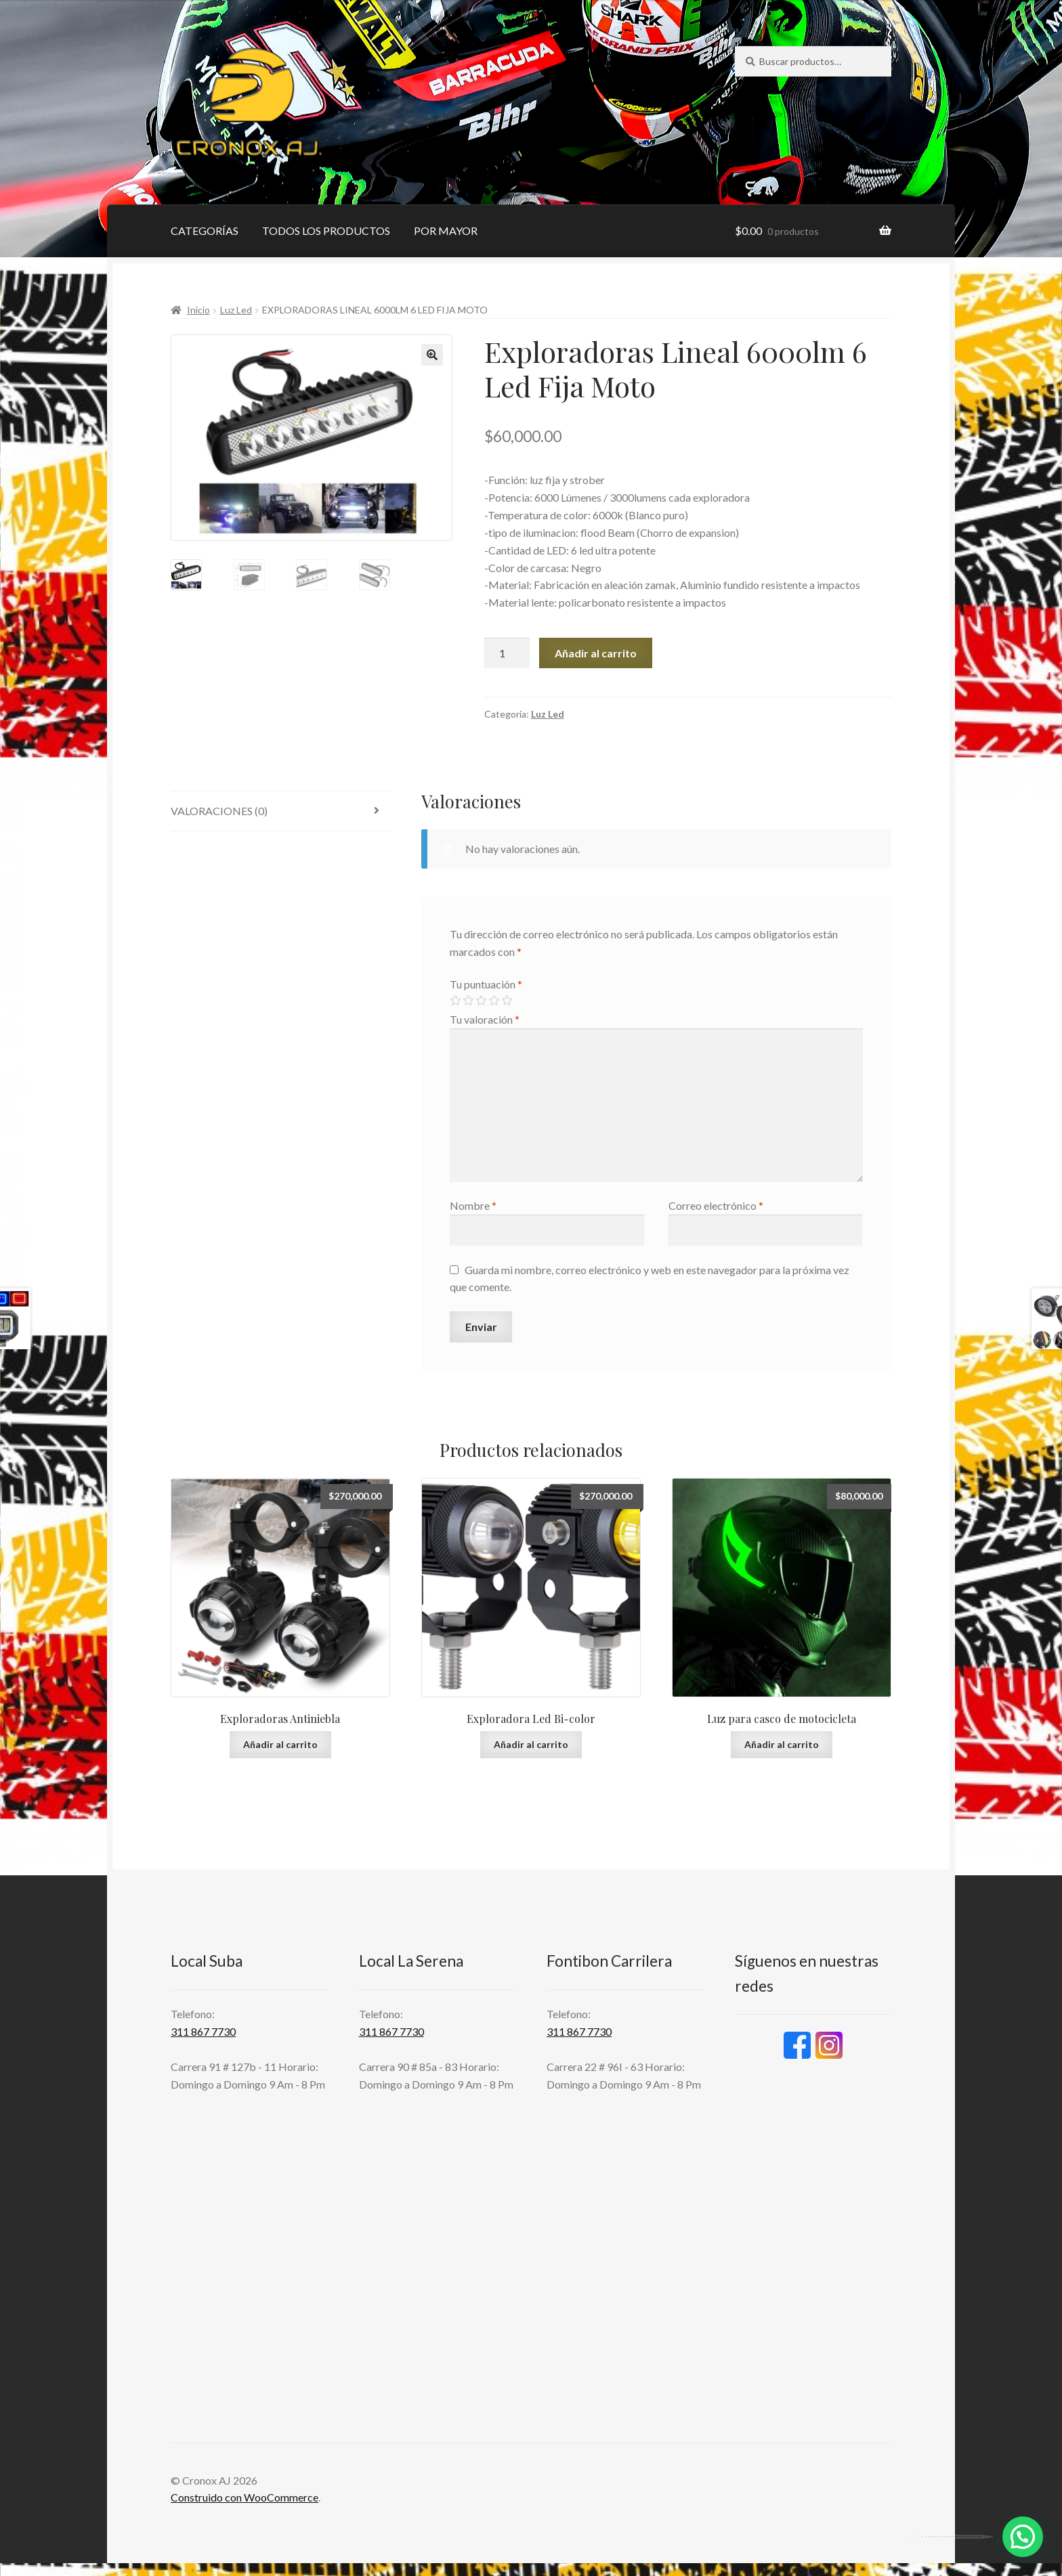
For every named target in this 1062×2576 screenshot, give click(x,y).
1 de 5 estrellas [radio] (455, 1000)
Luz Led (236, 309)
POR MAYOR (445, 230)
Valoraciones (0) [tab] (219, 810)
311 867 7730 (203, 2031)
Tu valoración (484, 1019)
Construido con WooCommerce (244, 2497)
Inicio (198, 309)
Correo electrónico (715, 1205)
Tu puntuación (486, 984)
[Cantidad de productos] (507, 653)
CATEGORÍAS (204, 230)
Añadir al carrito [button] (280, 1744)
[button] (432, 355)
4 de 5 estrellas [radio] (493, 1000)
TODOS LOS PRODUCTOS (326, 230)
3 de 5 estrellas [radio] (480, 1000)
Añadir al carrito (596, 653)
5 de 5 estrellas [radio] (506, 1000)
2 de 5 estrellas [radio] (468, 1000)
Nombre (473, 1205)
